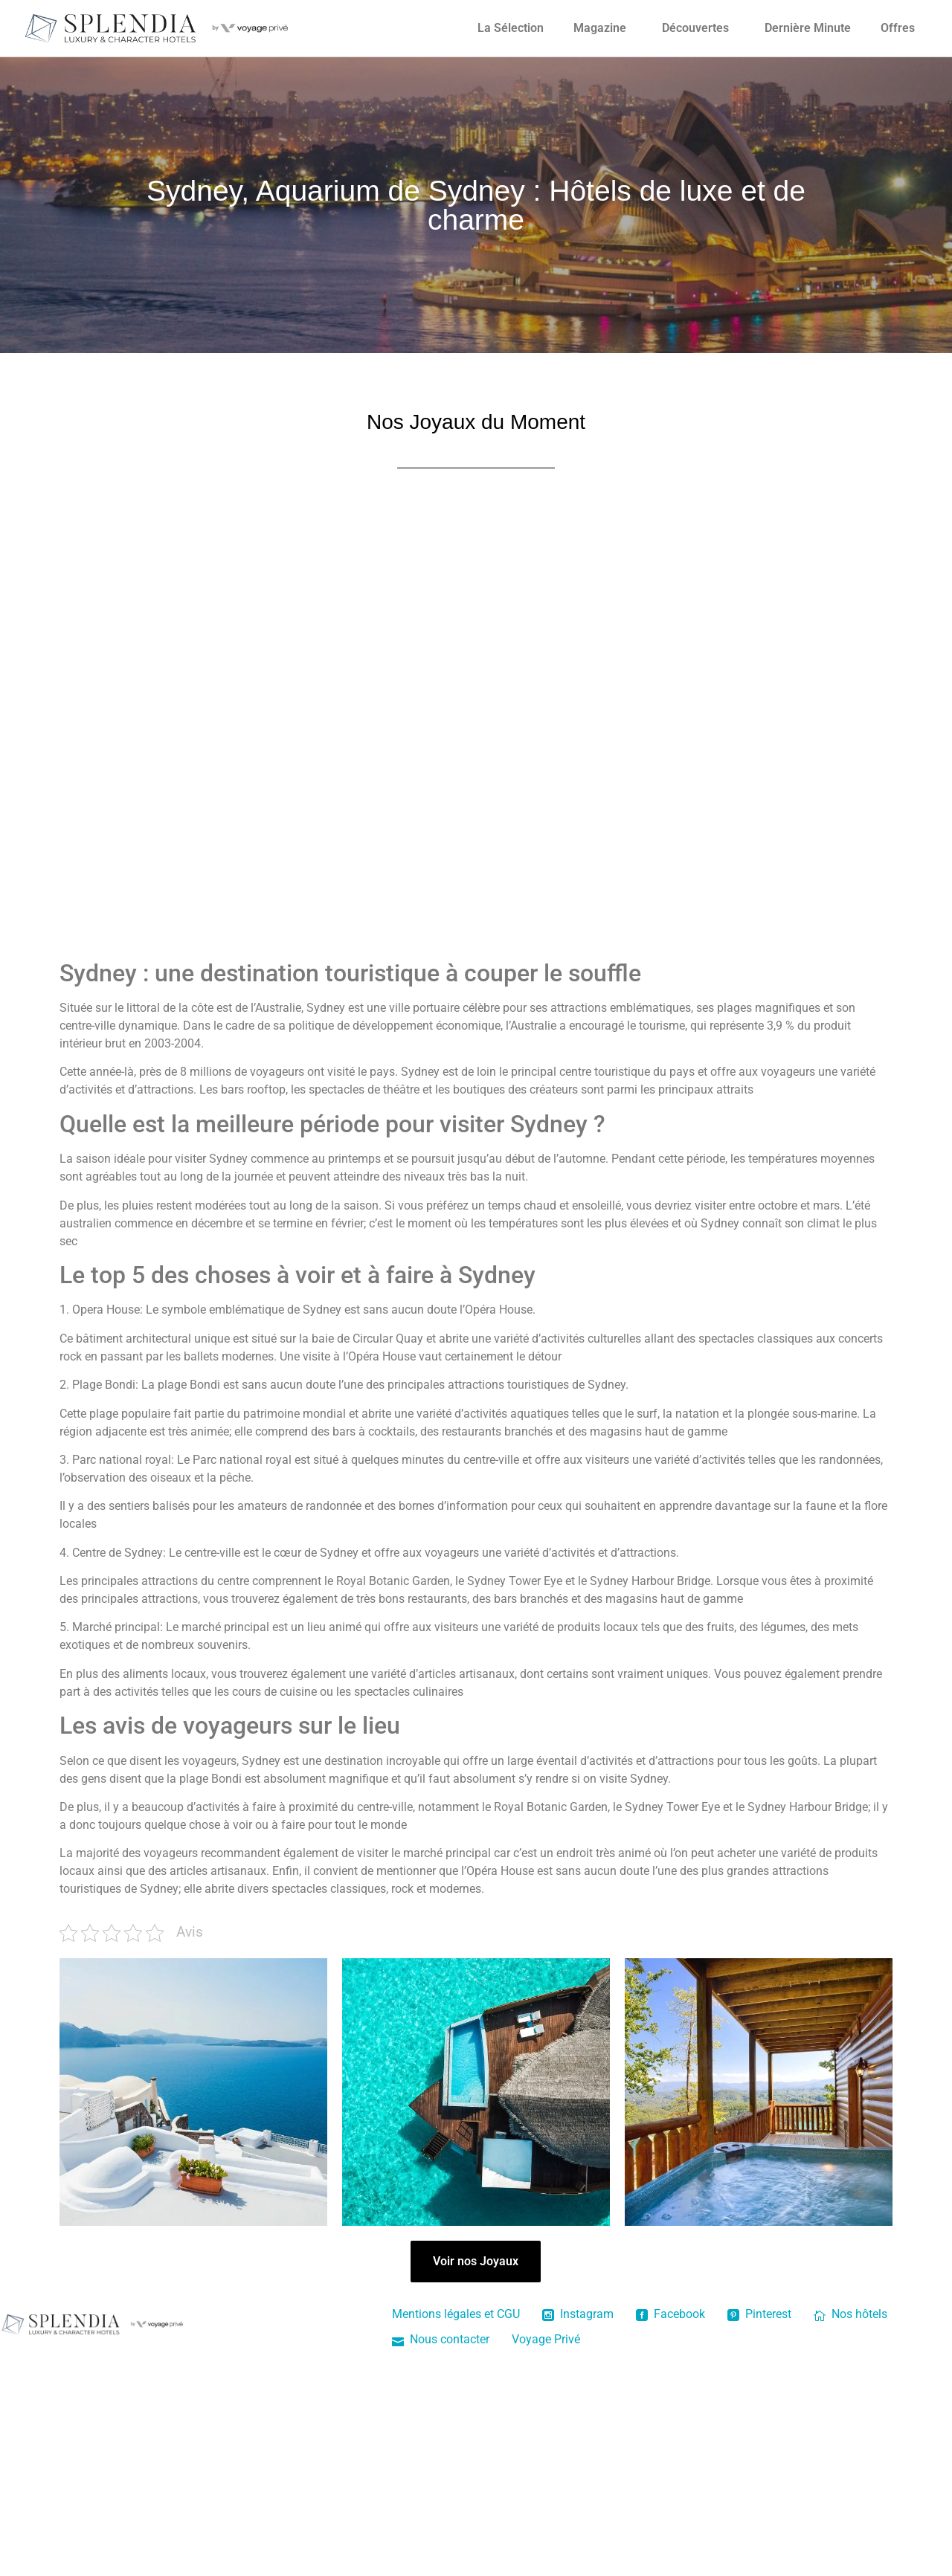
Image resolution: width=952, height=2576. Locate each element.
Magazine (599, 28)
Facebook (670, 2314)
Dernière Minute (808, 28)
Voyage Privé (546, 2339)
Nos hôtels (850, 2314)
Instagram (578, 2314)
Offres (898, 28)
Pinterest (759, 2314)
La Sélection (510, 28)
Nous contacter (440, 2339)
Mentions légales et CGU (456, 2314)
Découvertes (695, 28)
